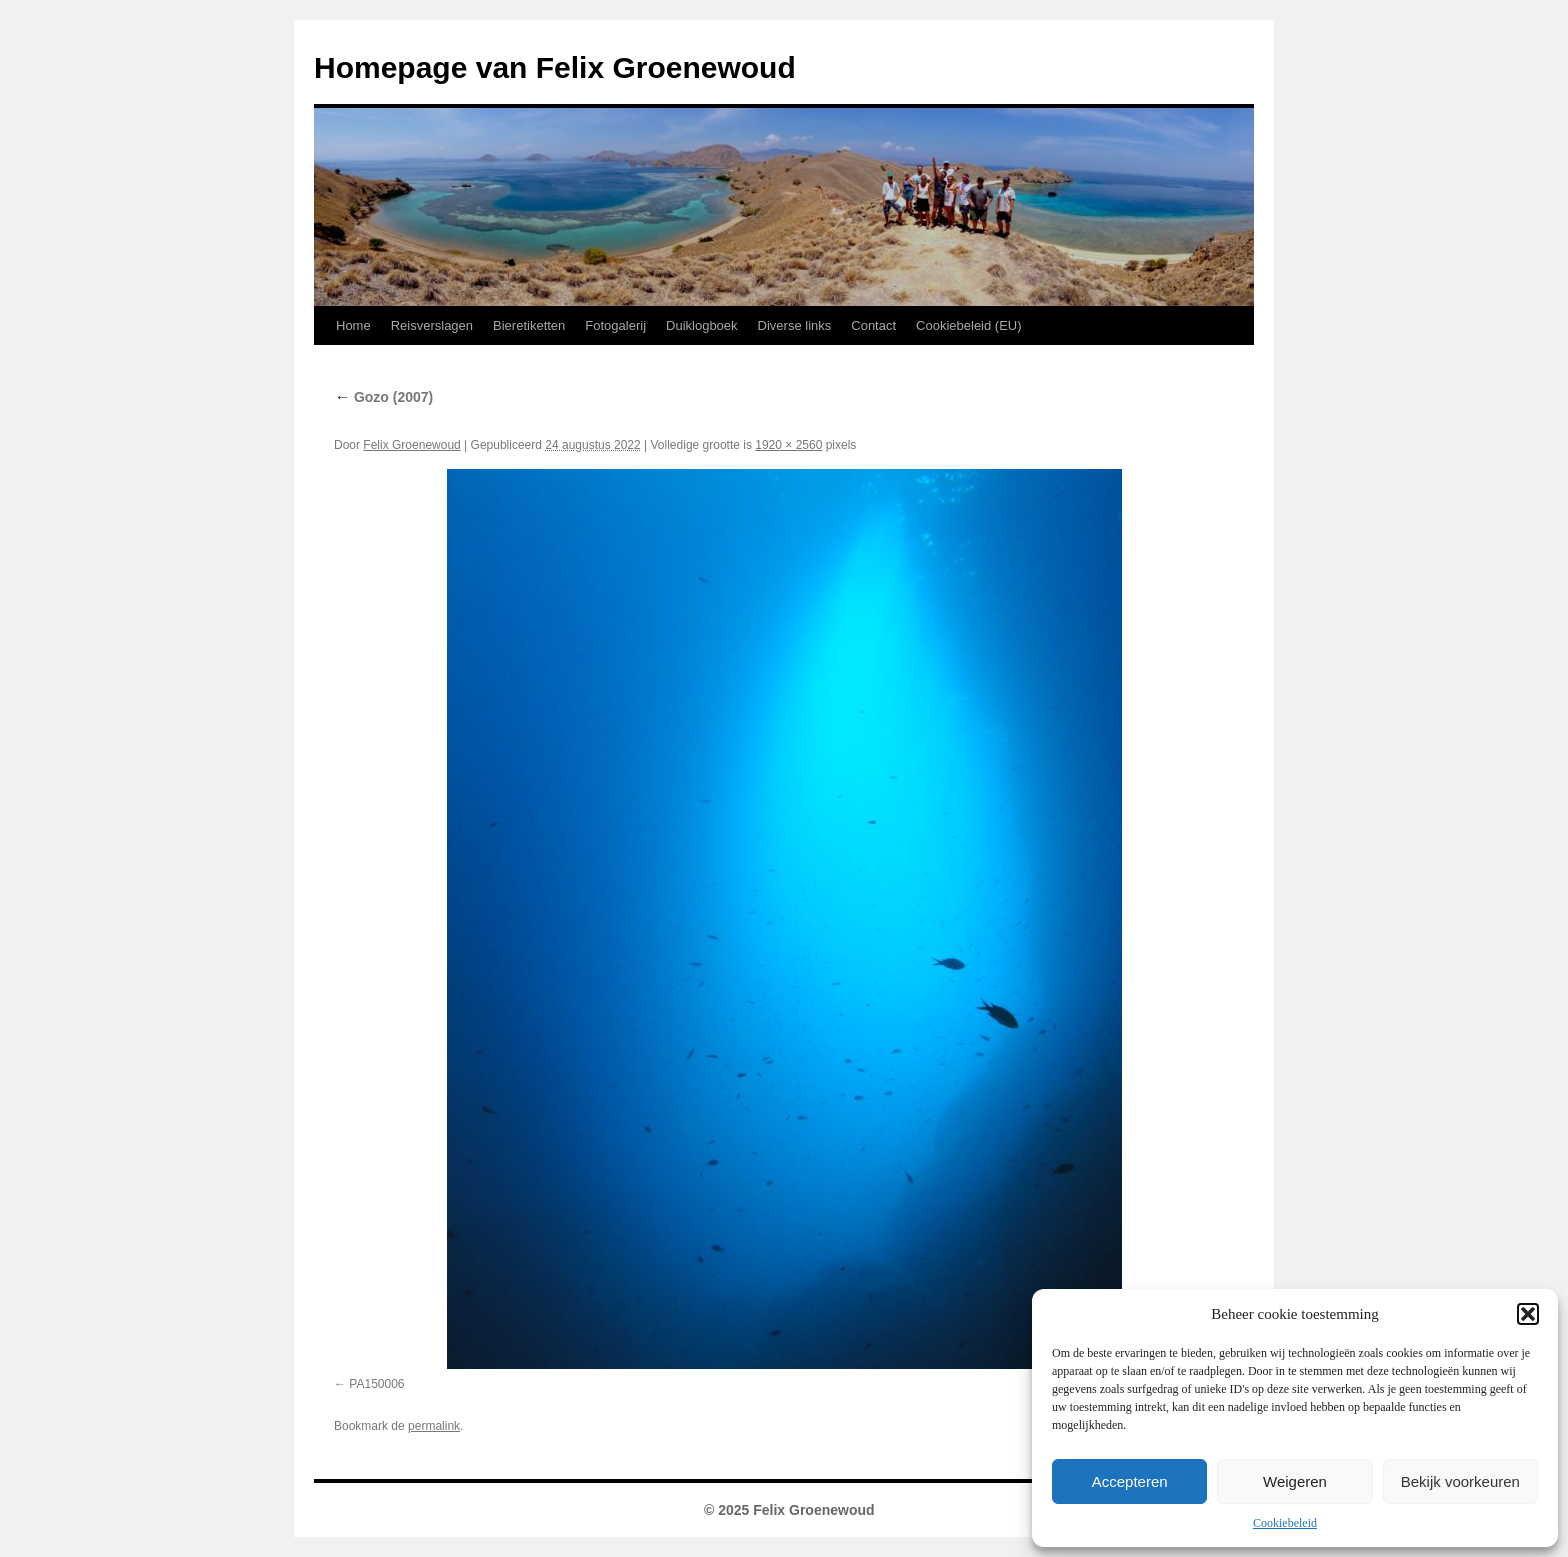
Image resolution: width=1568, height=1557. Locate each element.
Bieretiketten (529, 325)
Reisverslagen (432, 325)
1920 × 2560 (788, 445)
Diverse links (795, 325)
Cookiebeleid (1285, 1523)
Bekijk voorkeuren (1460, 1481)
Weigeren (1295, 1481)
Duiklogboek (702, 325)
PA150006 (376, 1384)
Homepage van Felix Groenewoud (555, 67)
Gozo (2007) (383, 397)
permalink (434, 1426)
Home (353, 325)
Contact (873, 325)
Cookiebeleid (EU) (969, 325)
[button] (1528, 1314)
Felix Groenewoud (411, 445)
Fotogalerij (615, 325)
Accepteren (1130, 1481)
